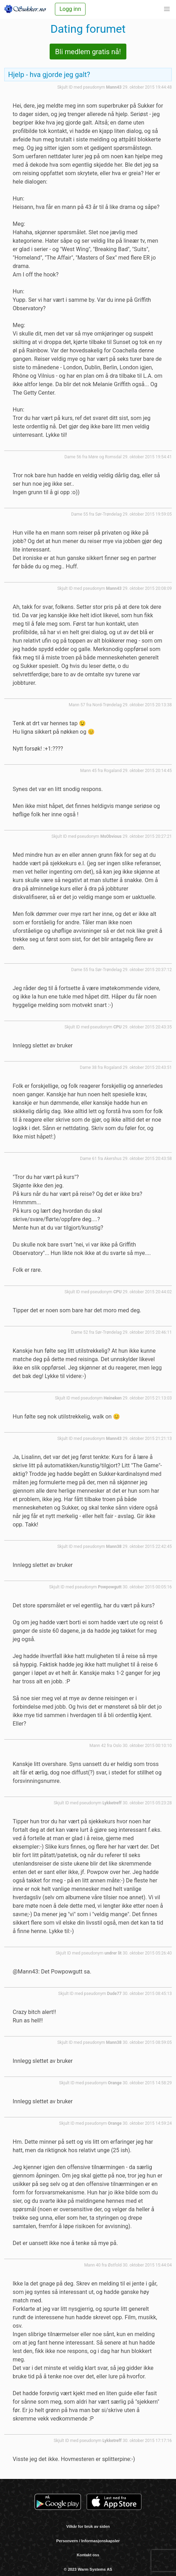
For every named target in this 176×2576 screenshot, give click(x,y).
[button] (167, 9)
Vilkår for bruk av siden (88, 2526)
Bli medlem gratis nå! (88, 51)
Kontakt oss (88, 2555)
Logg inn (70, 9)
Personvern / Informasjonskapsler (88, 2541)
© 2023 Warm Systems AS (88, 2569)
